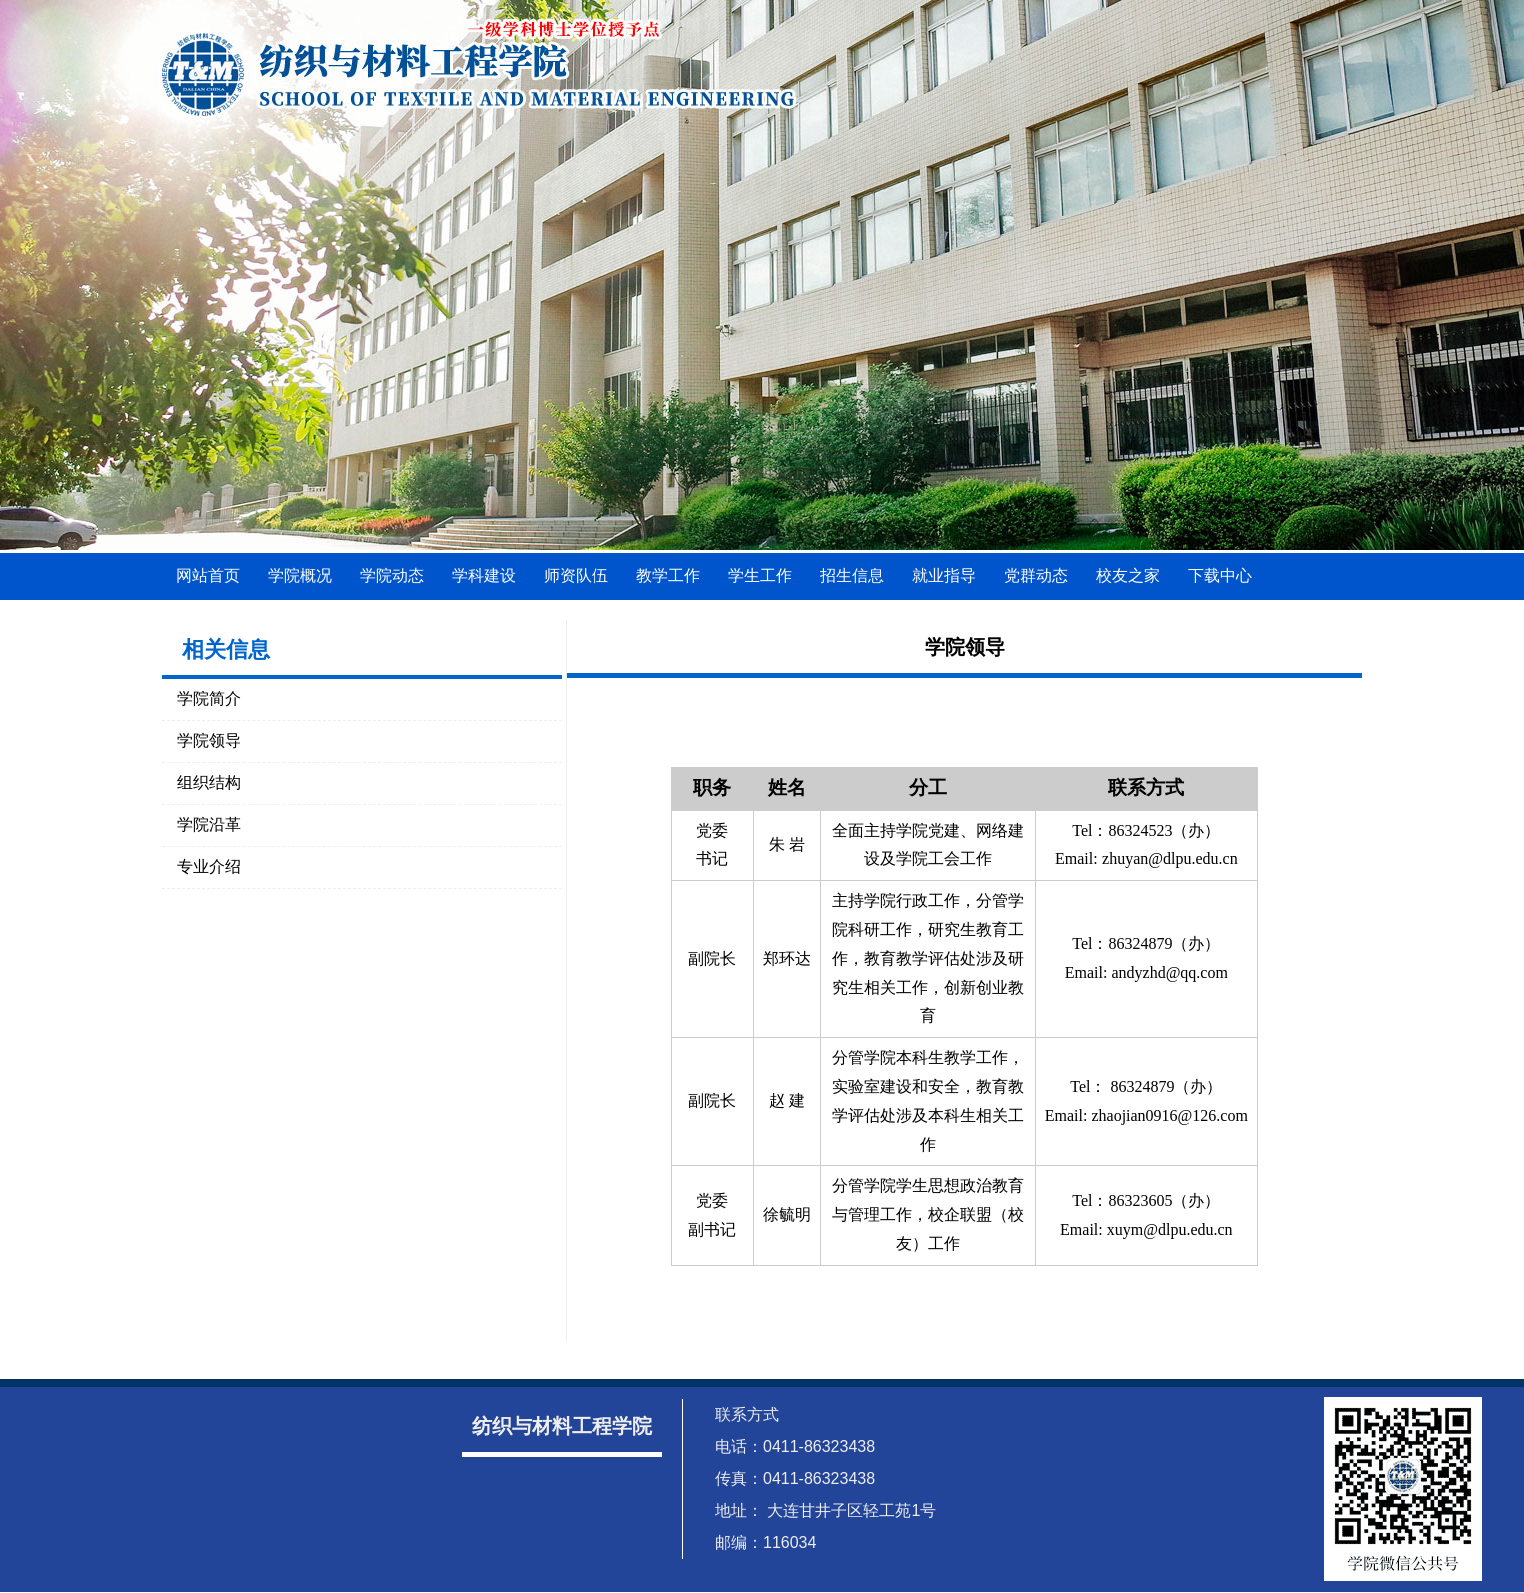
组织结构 (209, 782)
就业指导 (944, 575)
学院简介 (209, 698)
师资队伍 (576, 575)
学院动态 (392, 575)
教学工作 (668, 575)
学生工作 (760, 575)
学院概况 (300, 575)
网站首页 (208, 575)
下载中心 (1220, 575)
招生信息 (852, 575)
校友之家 (1128, 575)
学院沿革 (209, 824)
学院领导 (209, 740)
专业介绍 (209, 866)
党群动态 (1036, 575)
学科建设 (484, 575)
